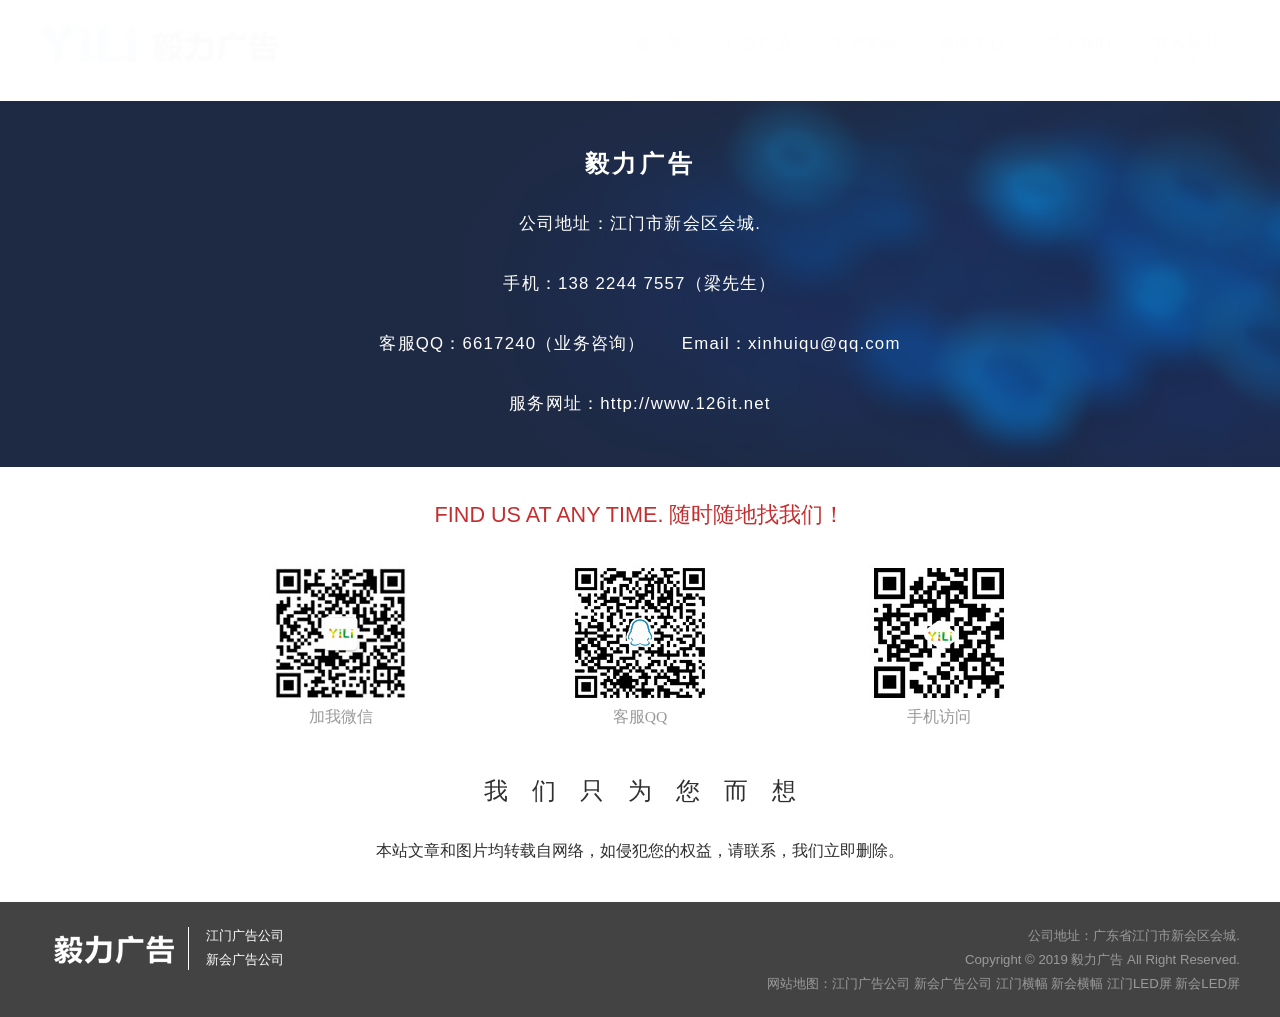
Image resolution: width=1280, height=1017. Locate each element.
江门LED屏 (1139, 983)
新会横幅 (1077, 983)
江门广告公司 (871, 983)
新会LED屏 (1207, 983)
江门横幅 (1022, 983)
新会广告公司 (953, 983)
